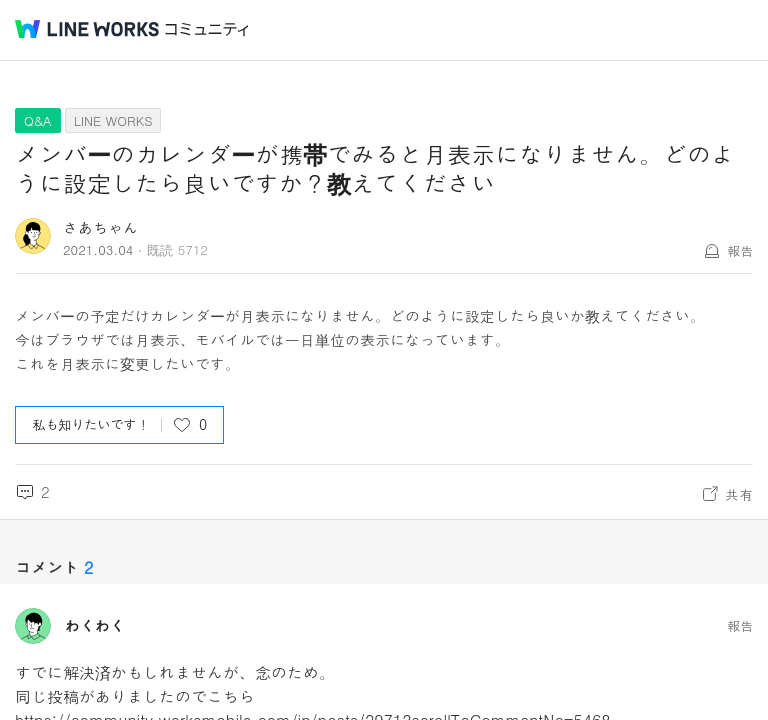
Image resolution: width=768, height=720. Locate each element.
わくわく (95, 626)
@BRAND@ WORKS (87, 29)
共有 (739, 494)
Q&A (38, 120)
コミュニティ (207, 29)
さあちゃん (100, 227)
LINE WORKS (113, 120)
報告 (740, 250)
